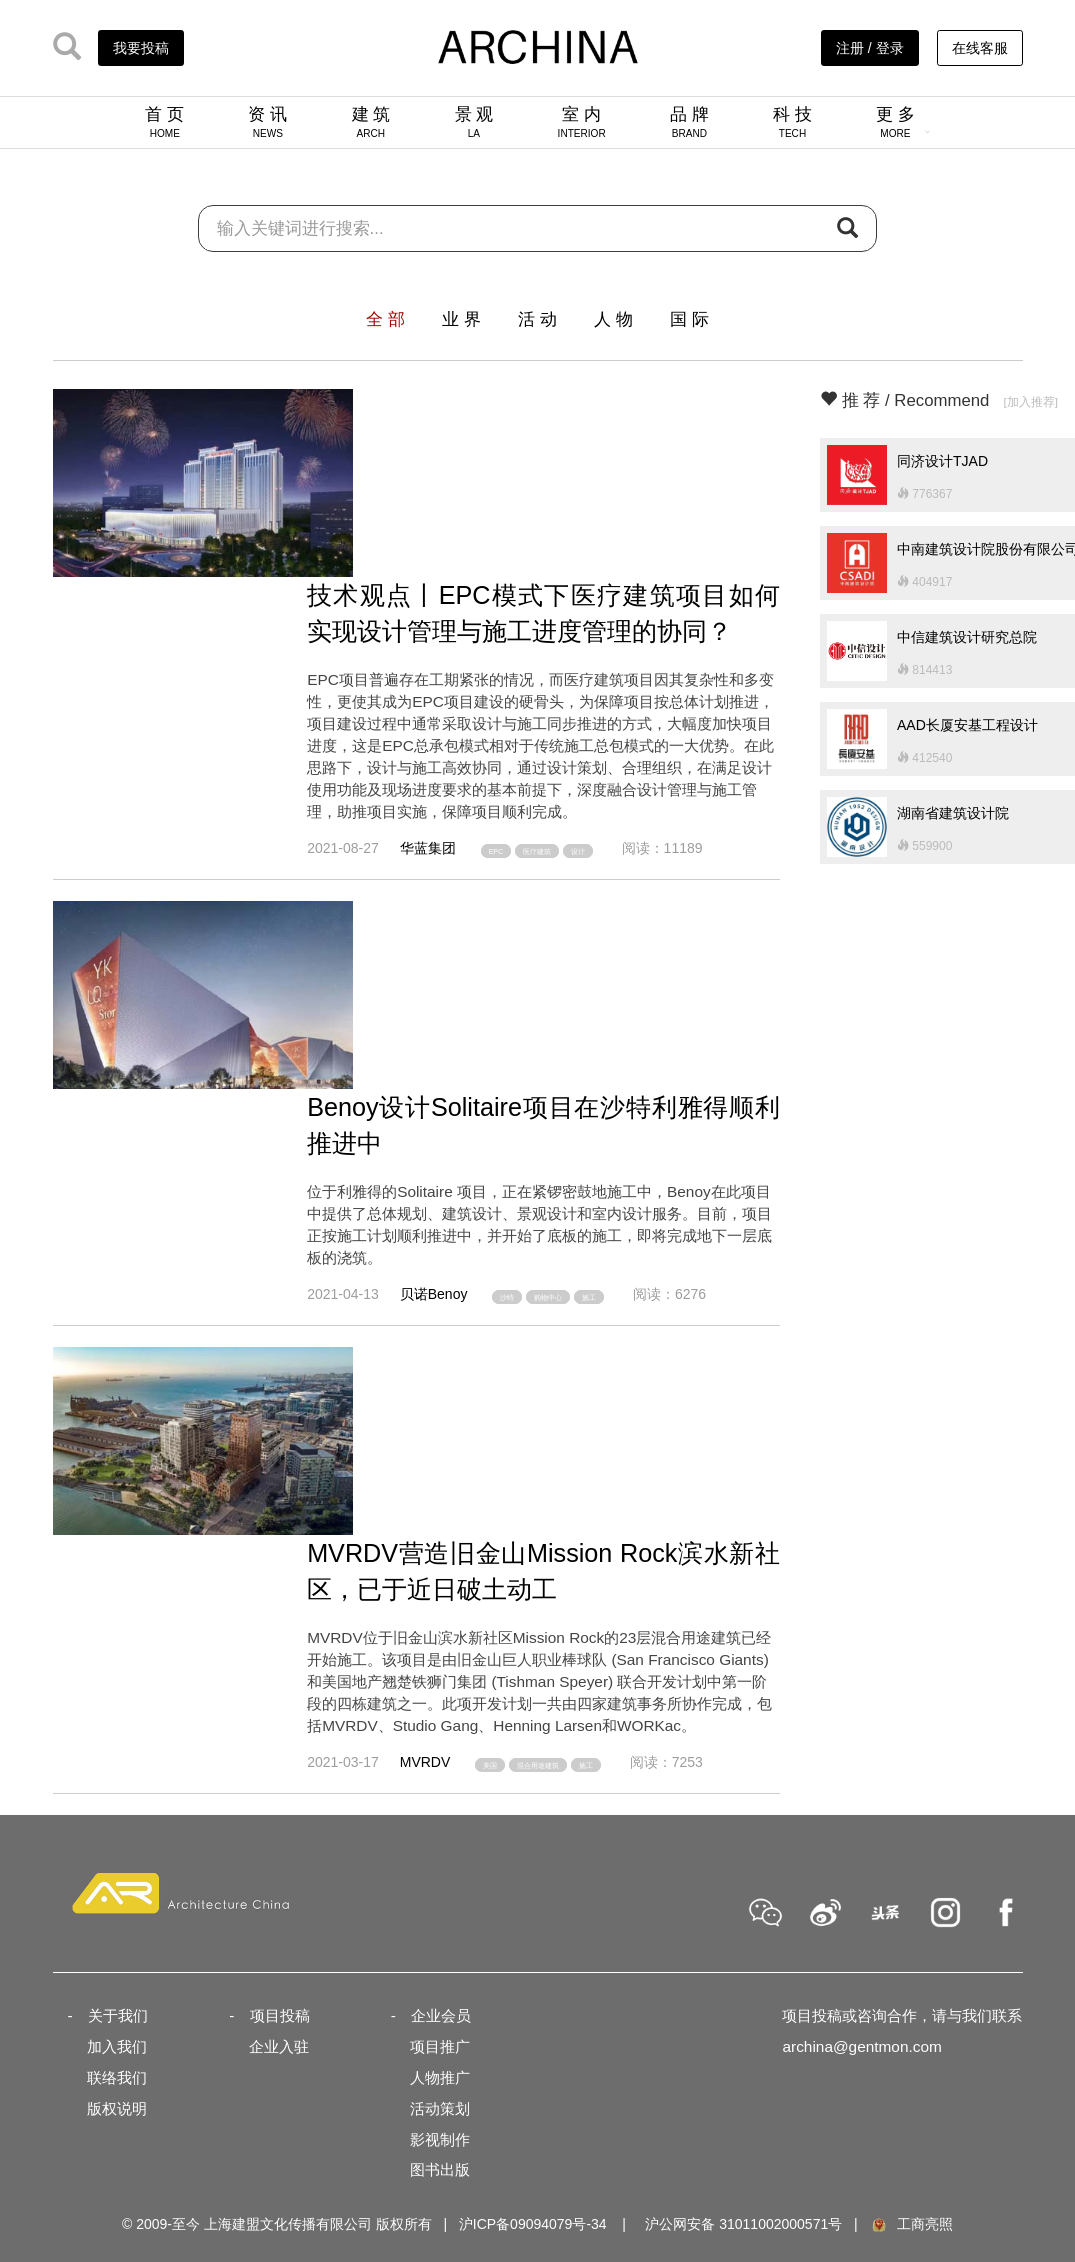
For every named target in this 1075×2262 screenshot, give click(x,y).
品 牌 (689, 122)
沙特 (507, 1296)
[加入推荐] (1030, 401)
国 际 (689, 319)
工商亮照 (911, 2224)
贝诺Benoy (434, 1294)
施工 (589, 1296)
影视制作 (440, 2139)
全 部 (385, 319)
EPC (496, 850)
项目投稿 (280, 2015)
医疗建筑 (537, 850)
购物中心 (548, 1296)
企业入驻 (279, 2046)
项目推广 (440, 2046)
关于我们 (118, 2015)
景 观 (474, 122)
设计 (578, 850)
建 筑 (371, 122)
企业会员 (441, 2015)
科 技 (792, 122)
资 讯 (267, 122)
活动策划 (440, 2108)
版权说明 (117, 2108)
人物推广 (440, 2077)
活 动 (537, 319)
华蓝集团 (428, 848)
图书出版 (440, 2169)
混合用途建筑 (538, 1764)
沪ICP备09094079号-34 (533, 2224)
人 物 (613, 319)
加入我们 (117, 2046)
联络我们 (117, 2077)
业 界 (461, 319)
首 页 (164, 122)
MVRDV (425, 1762)
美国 (490, 1764)
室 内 (582, 122)
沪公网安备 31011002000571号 (743, 2224)
